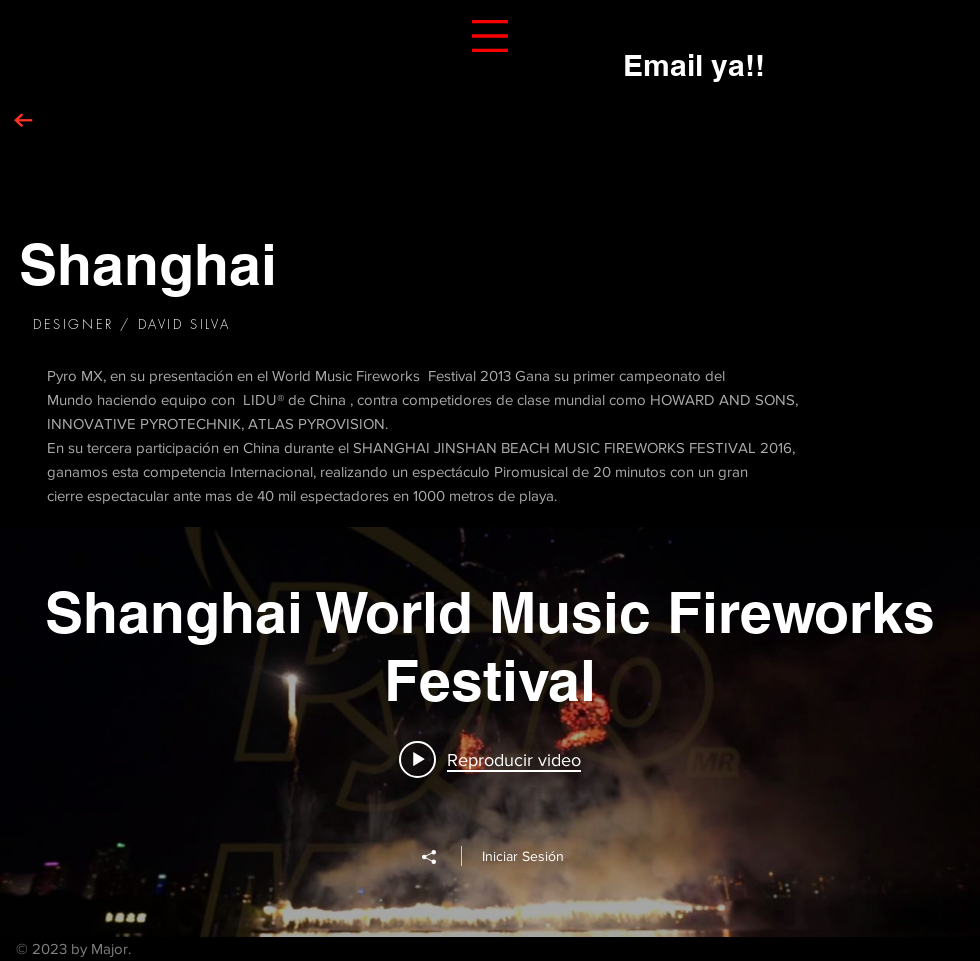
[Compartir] (439, 857)
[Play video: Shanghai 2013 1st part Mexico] (490, 759)
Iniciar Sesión (523, 856)
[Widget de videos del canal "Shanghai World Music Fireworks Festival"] (490, 732)
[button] (490, 36)
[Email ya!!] (694, 64)
